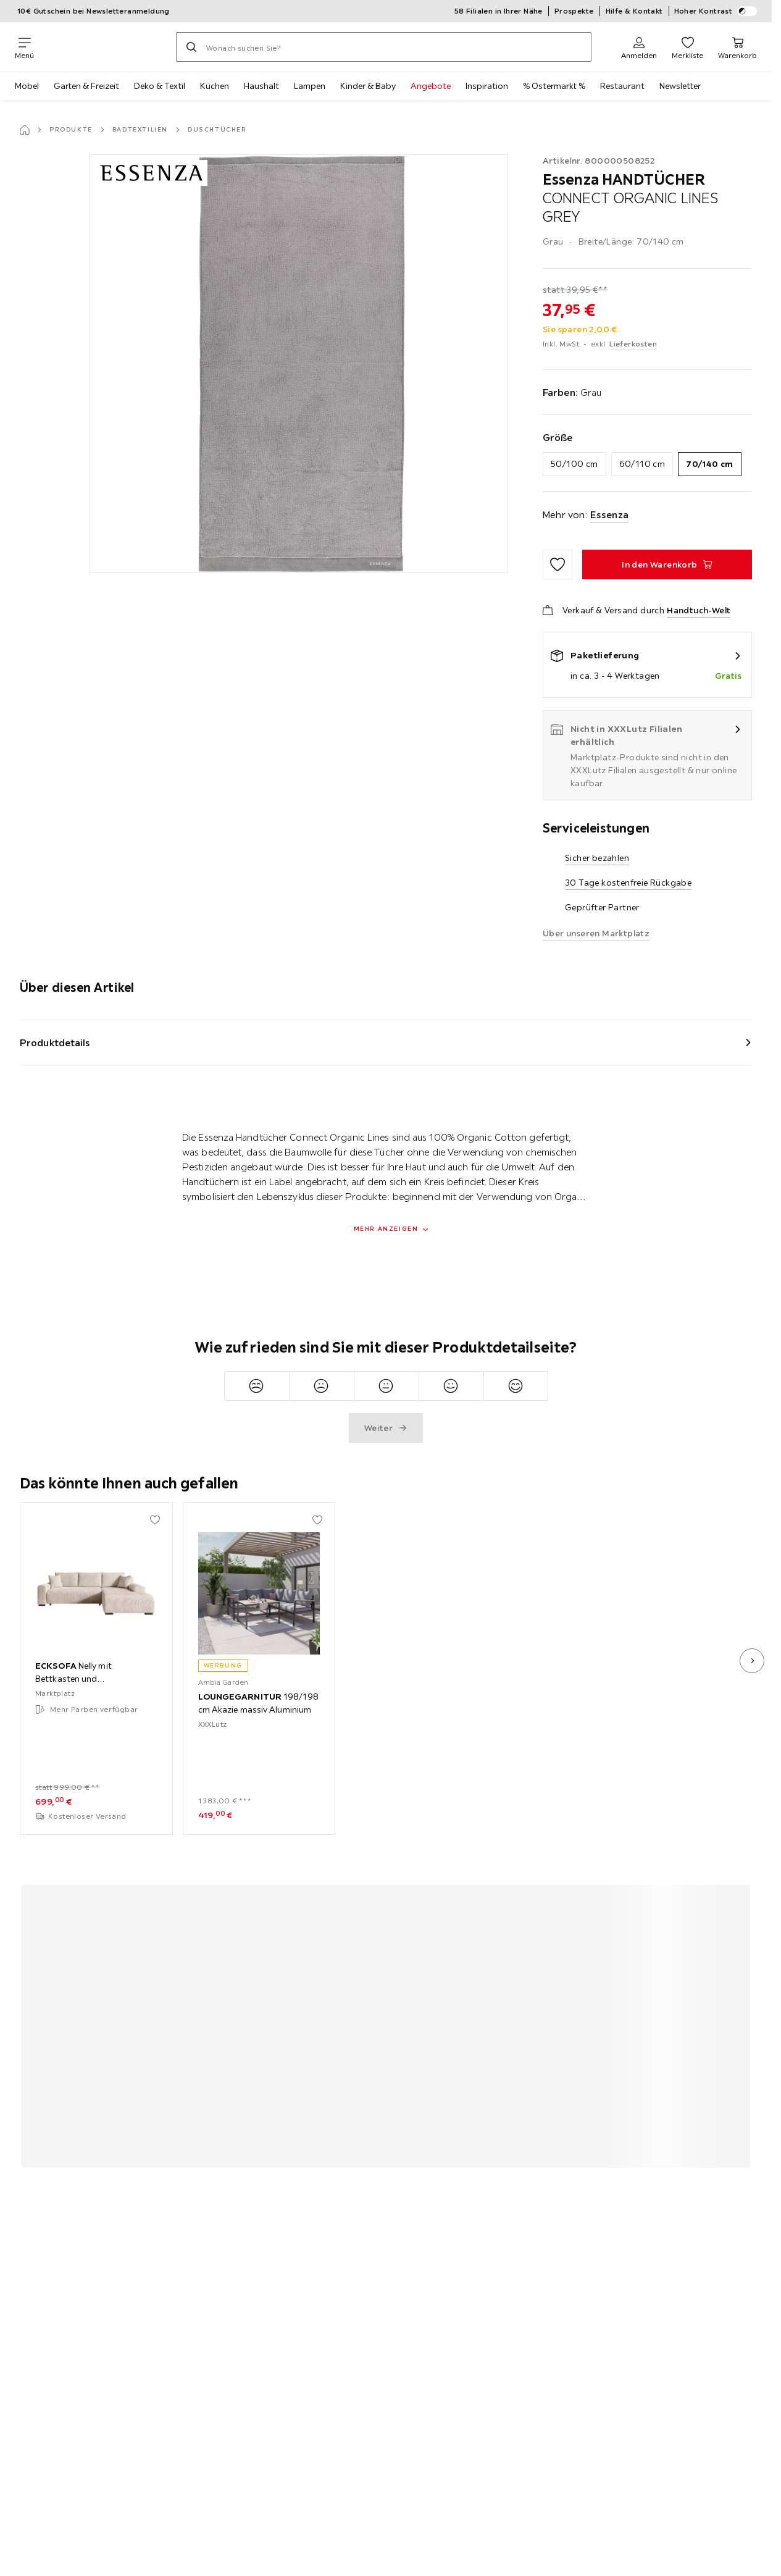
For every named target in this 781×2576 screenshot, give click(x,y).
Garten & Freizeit (86, 85)
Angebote (431, 85)
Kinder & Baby (368, 85)
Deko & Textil (159, 85)
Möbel (27, 85)
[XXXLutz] (105, 47)
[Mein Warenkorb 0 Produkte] (737, 47)
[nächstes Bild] (752, 1660)
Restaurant (622, 85)
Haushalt (261, 85)
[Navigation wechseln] (24, 47)
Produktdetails (55, 1042)
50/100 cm (574, 463)
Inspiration (487, 85)
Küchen (214, 85)
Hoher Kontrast (716, 11)
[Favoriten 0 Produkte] (687, 47)
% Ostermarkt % (554, 85)
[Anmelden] (639, 47)
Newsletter (680, 85)
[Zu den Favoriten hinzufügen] (557, 564)
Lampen (309, 85)
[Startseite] (25, 130)
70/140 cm (709, 463)
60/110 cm (642, 463)
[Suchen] (191, 47)
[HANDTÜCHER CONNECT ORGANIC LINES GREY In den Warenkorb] (667, 564)
